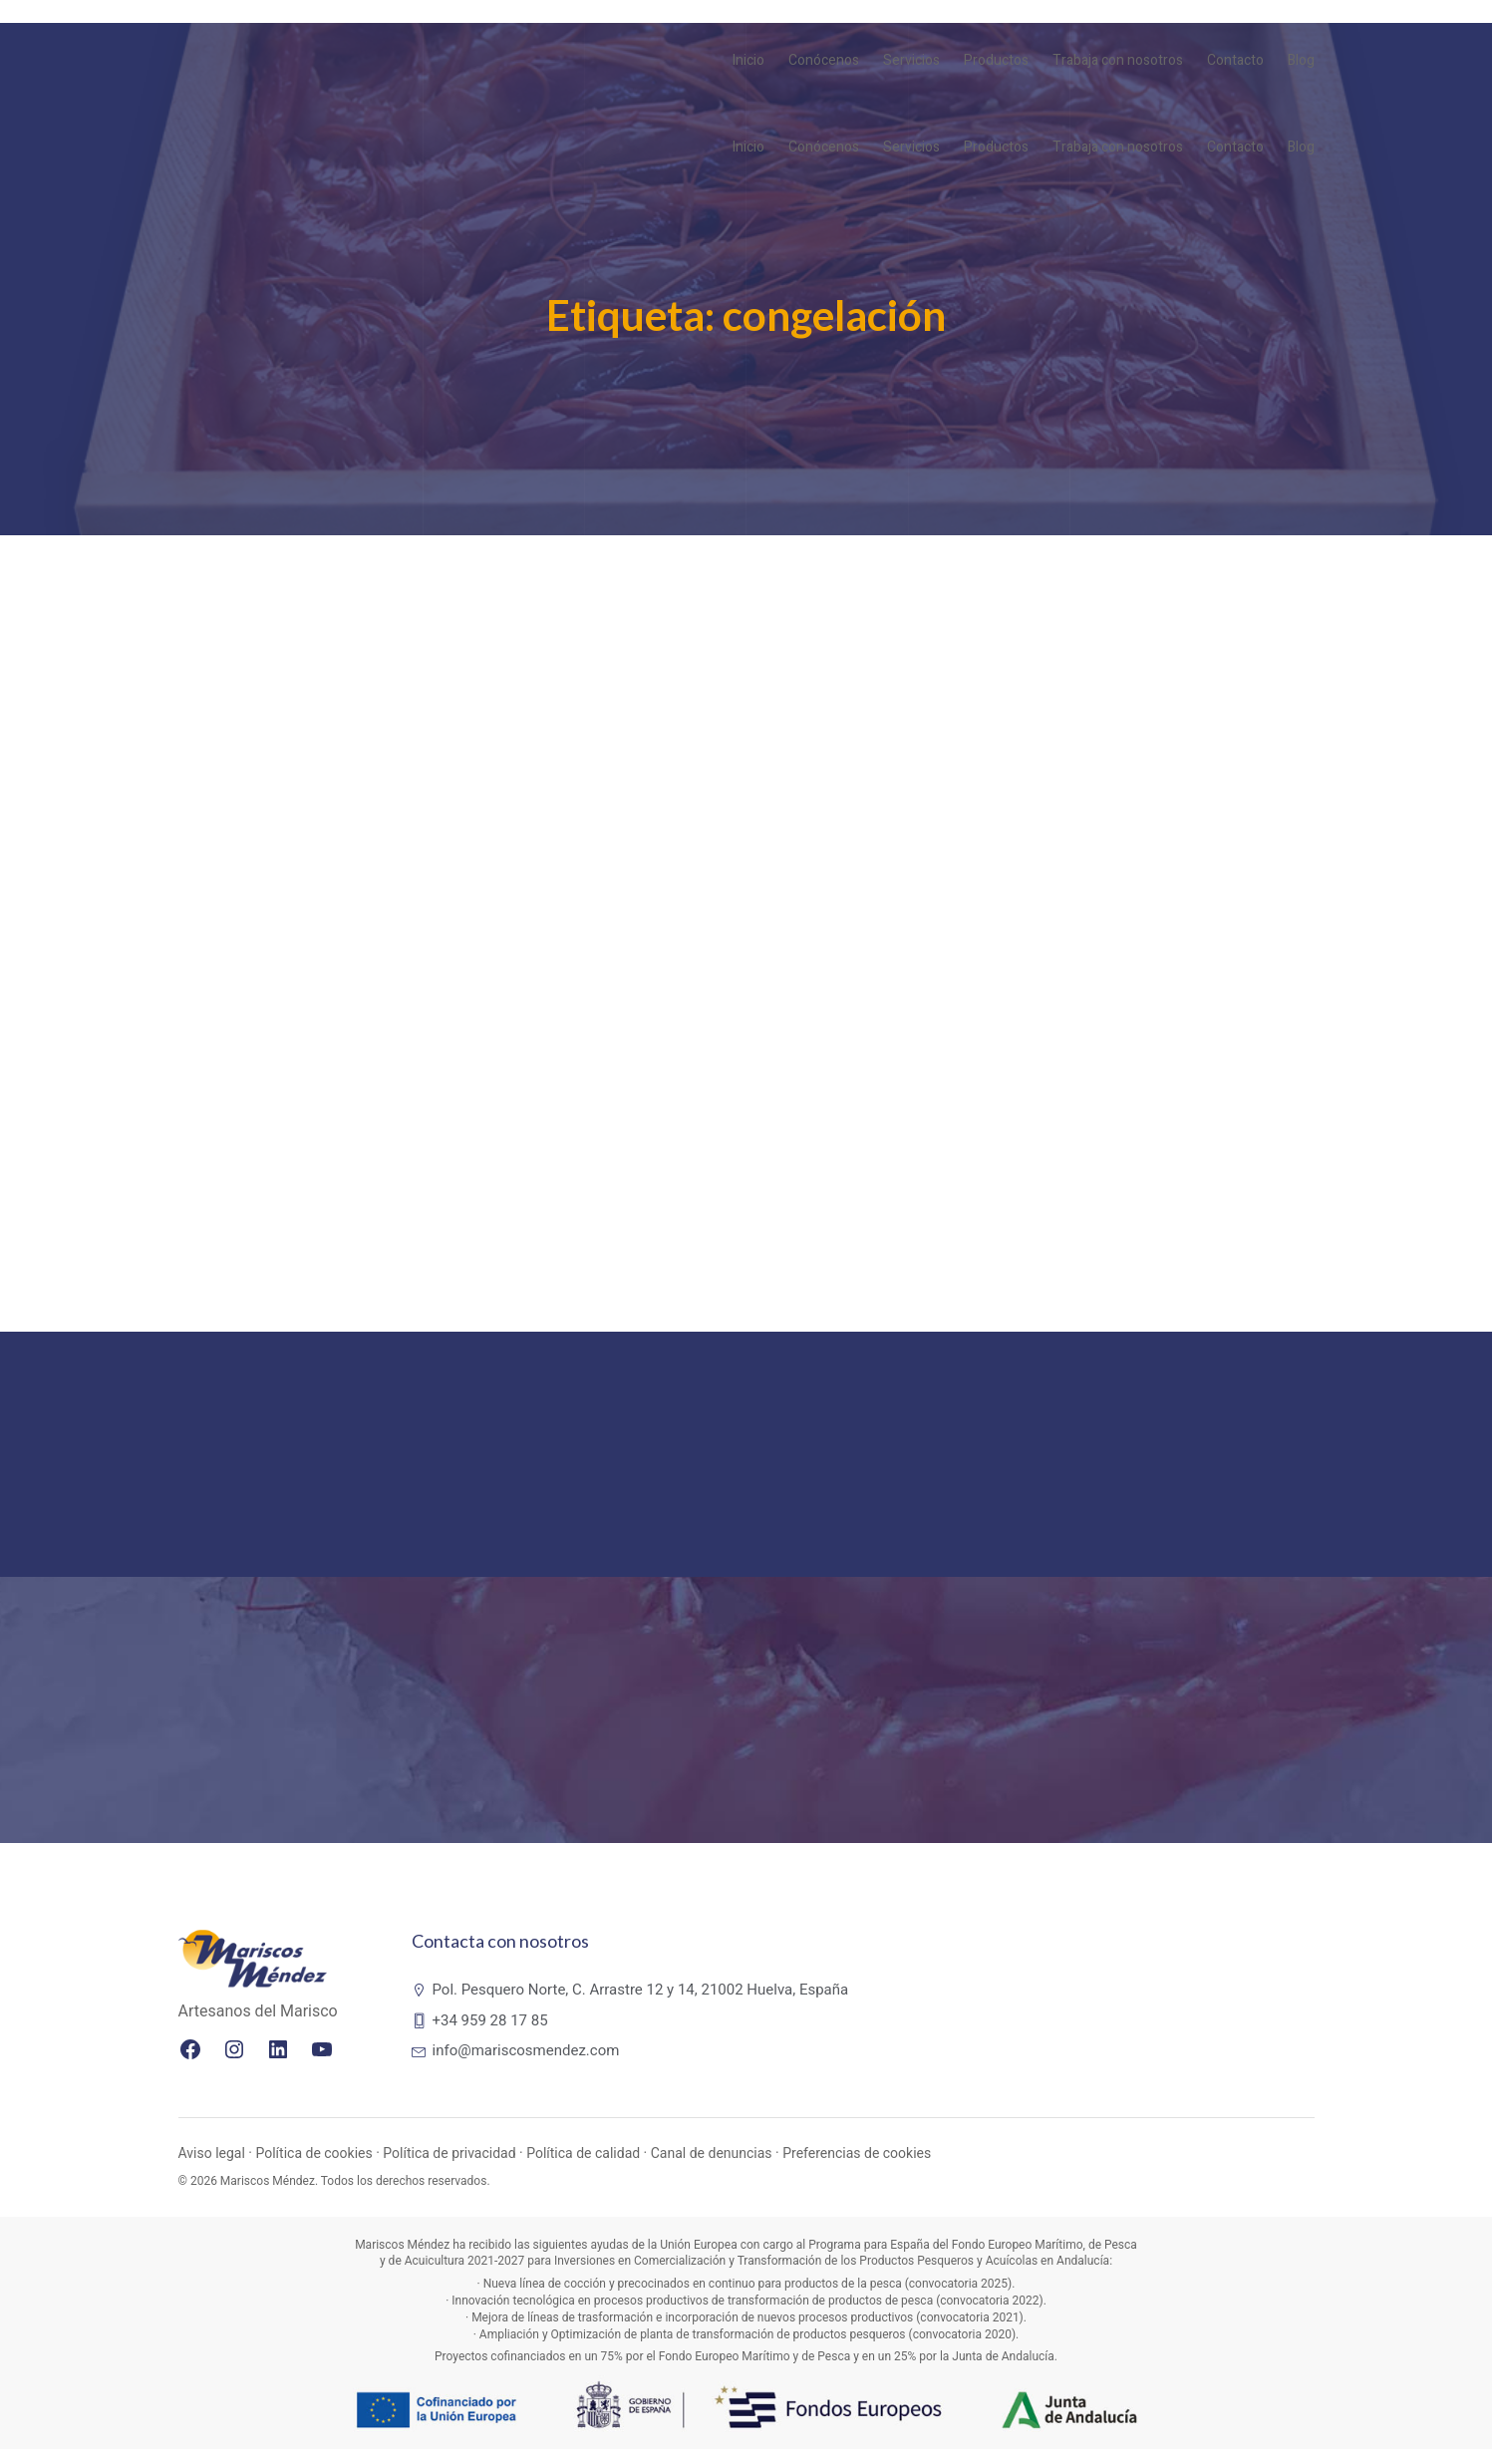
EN (1230, 22)
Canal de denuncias (711, 2168)
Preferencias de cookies (856, 2168)
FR (1253, 22)
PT (1274, 22)
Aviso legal (211, 2168)
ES (1296, 22)
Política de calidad (583, 2168)
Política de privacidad (449, 2168)
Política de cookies (313, 2168)
